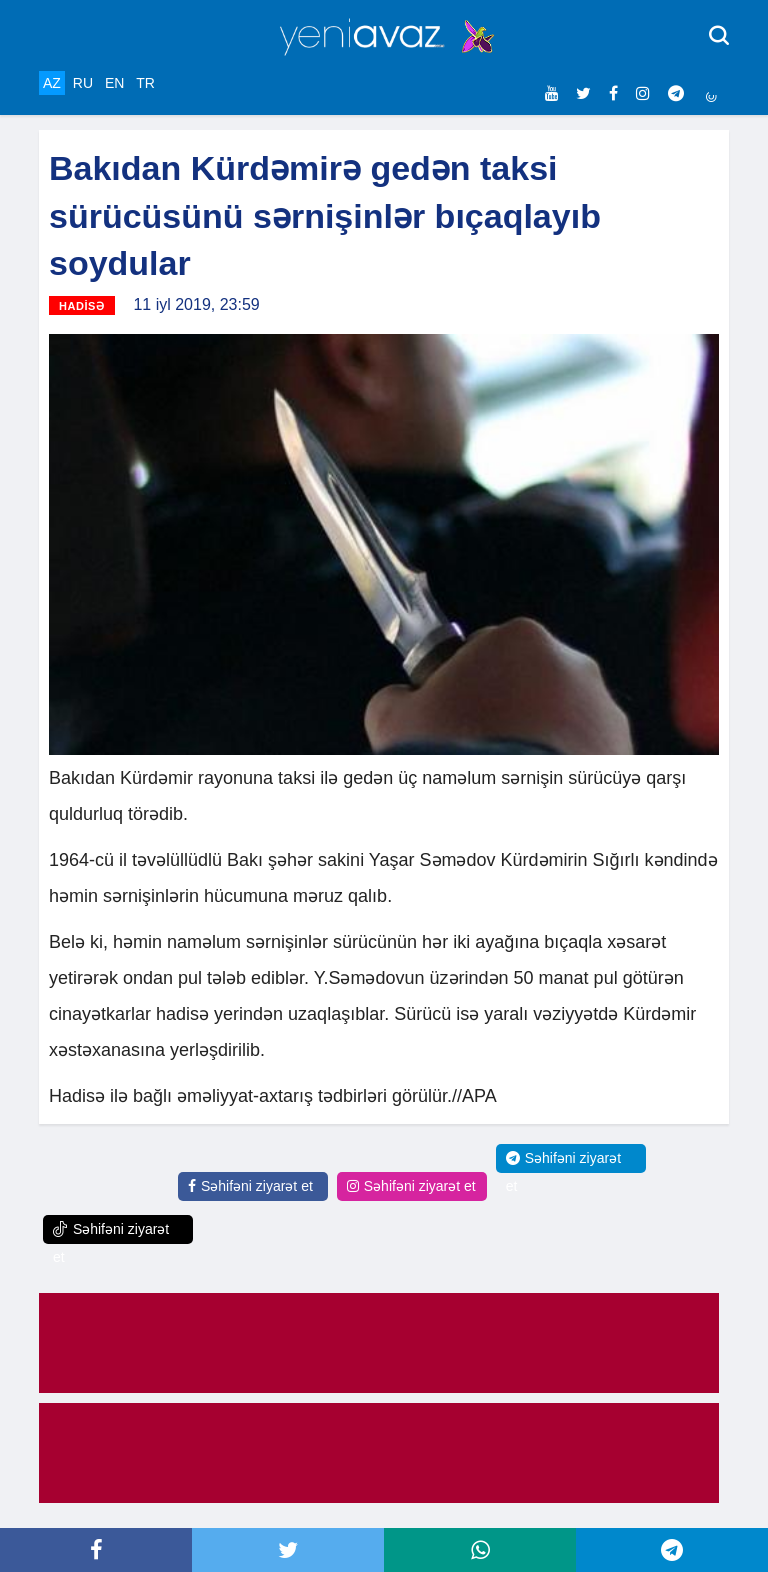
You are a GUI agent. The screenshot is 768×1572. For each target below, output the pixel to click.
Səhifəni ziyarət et (250, 1186)
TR (145, 83)
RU (83, 83)
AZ (52, 83)
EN (114, 83)
